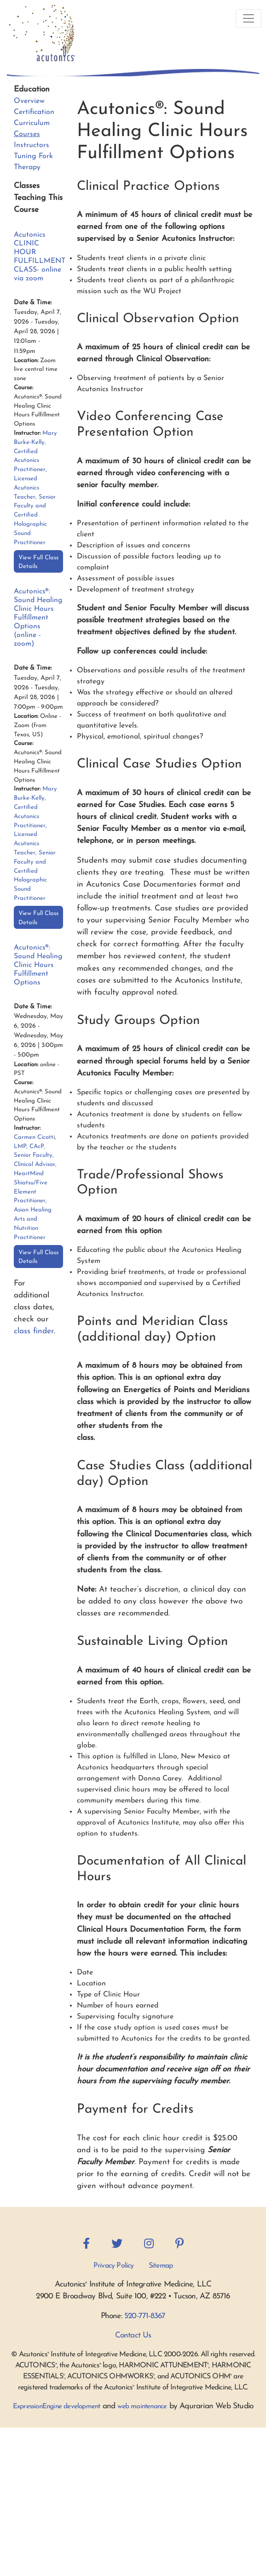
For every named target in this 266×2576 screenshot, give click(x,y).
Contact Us (133, 2335)
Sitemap (161, 2265)
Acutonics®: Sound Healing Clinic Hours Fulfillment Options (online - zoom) (38, 618)
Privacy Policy (113, 2265)
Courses (27, 134)
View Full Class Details (38, 562)
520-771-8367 (144, 2316)
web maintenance (142, 2406)
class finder (34, 1331)
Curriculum (32, 123)
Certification (34, 112)
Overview (29, 101)
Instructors (31, 145)
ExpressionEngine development (56, 2406)
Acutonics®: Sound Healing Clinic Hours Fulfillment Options (38, 965)
